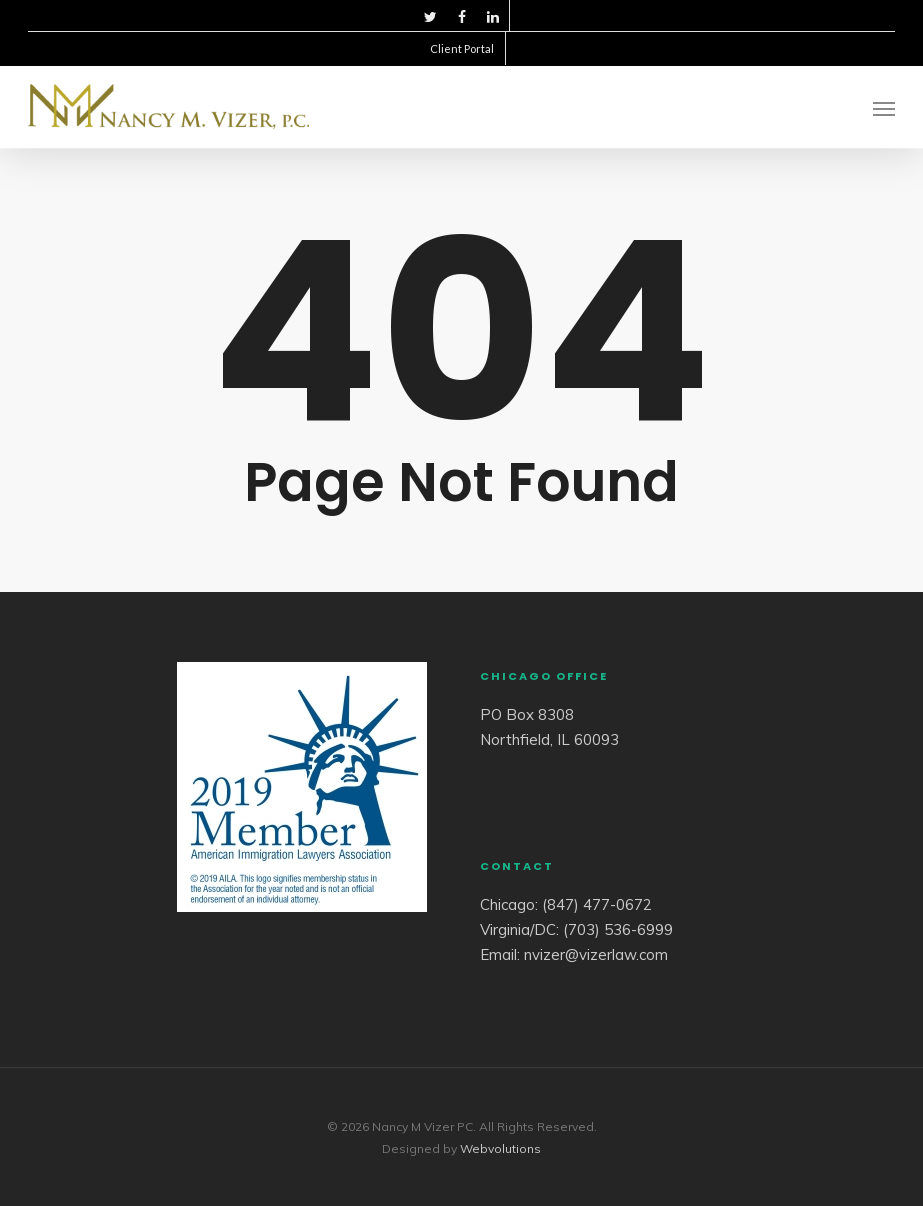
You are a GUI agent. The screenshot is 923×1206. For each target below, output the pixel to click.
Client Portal (462, 48)
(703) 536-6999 (618, 929)
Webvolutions (500, 1148)
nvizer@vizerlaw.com (596, 954)
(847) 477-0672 (597, 904)
